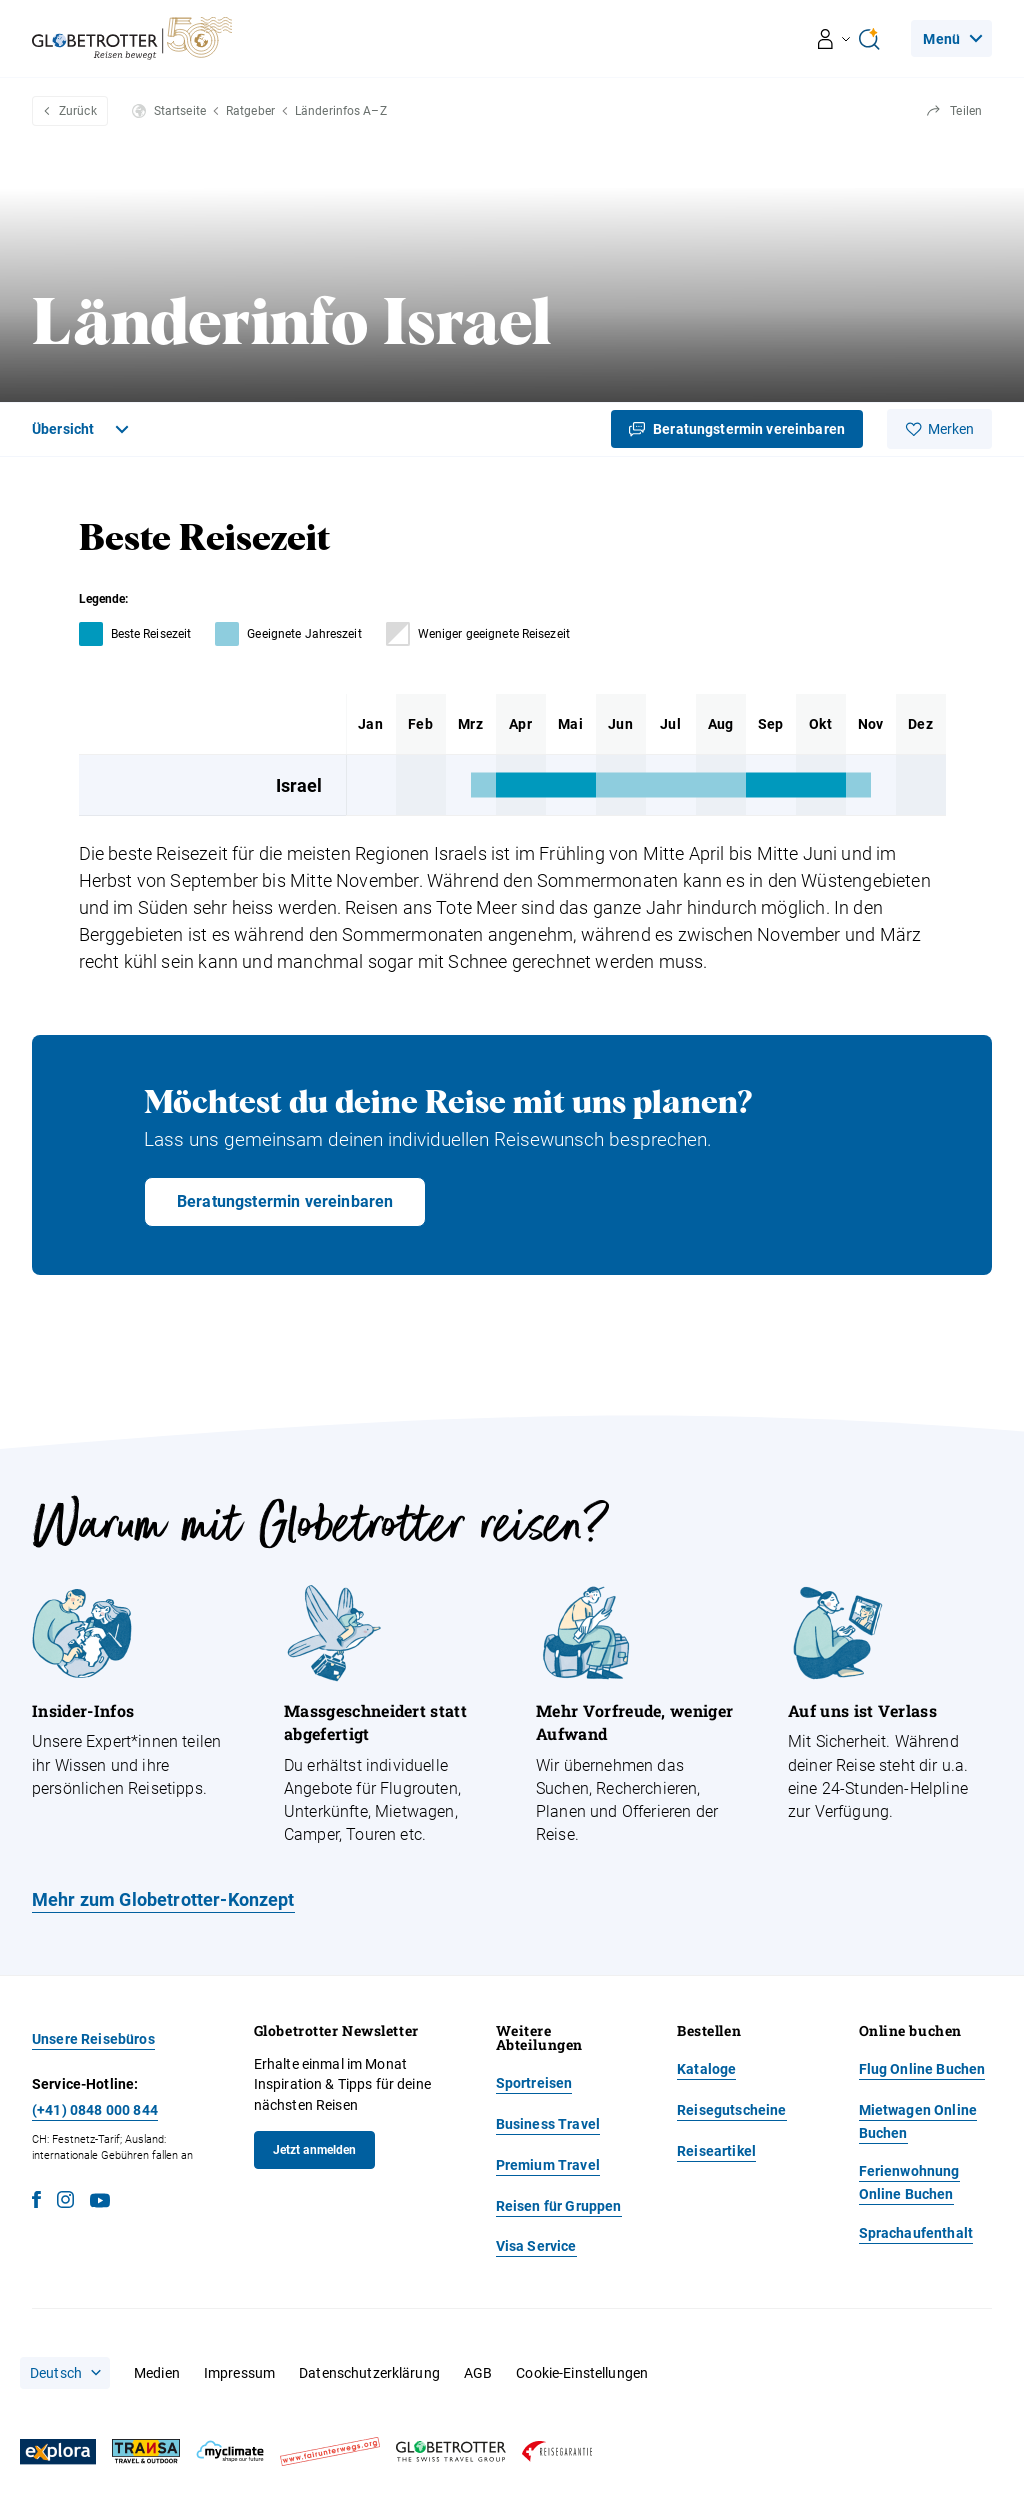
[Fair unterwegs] (330, 2451)
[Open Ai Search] (869, 39)
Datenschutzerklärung (369, 2373)
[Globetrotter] (451, 2451)
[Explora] (58, 2452)
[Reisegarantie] (557, 2451)
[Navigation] (951, 38)
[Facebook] (36, 2202)
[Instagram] (65, 2202)
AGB (478, 2373)
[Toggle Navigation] (83, 429)
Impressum (239, 2373)
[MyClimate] (230, 2451)
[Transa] (146, 2451)
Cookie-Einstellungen (582, 2373)
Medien (157, 2373)
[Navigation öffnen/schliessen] (834, 39)
